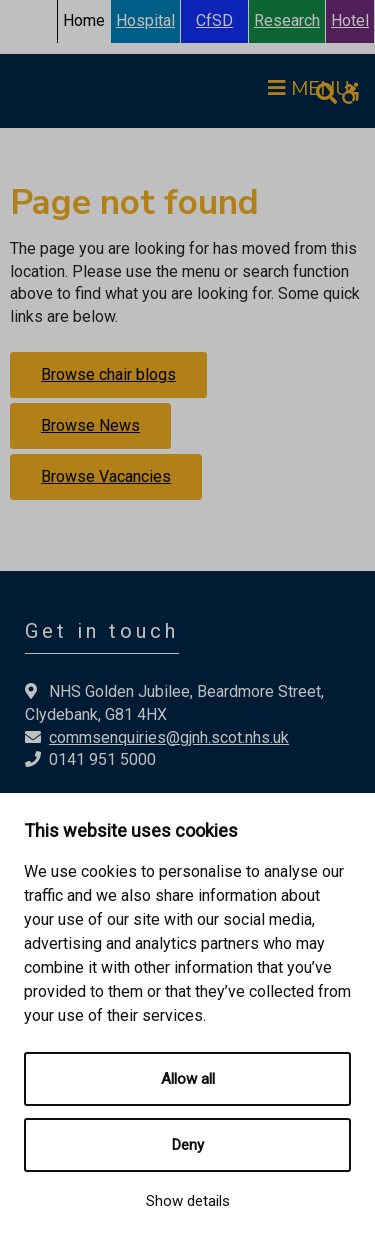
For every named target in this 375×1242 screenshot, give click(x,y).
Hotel (350, 20)
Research (287, 20)
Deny (188, 1145)
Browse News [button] (90, 425)
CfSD (214, 20)
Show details (188, 1201)
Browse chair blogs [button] (108, 374)
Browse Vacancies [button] (106, 476)
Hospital (145, 20)
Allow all (188, 1079)
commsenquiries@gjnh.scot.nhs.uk (169, 737)
